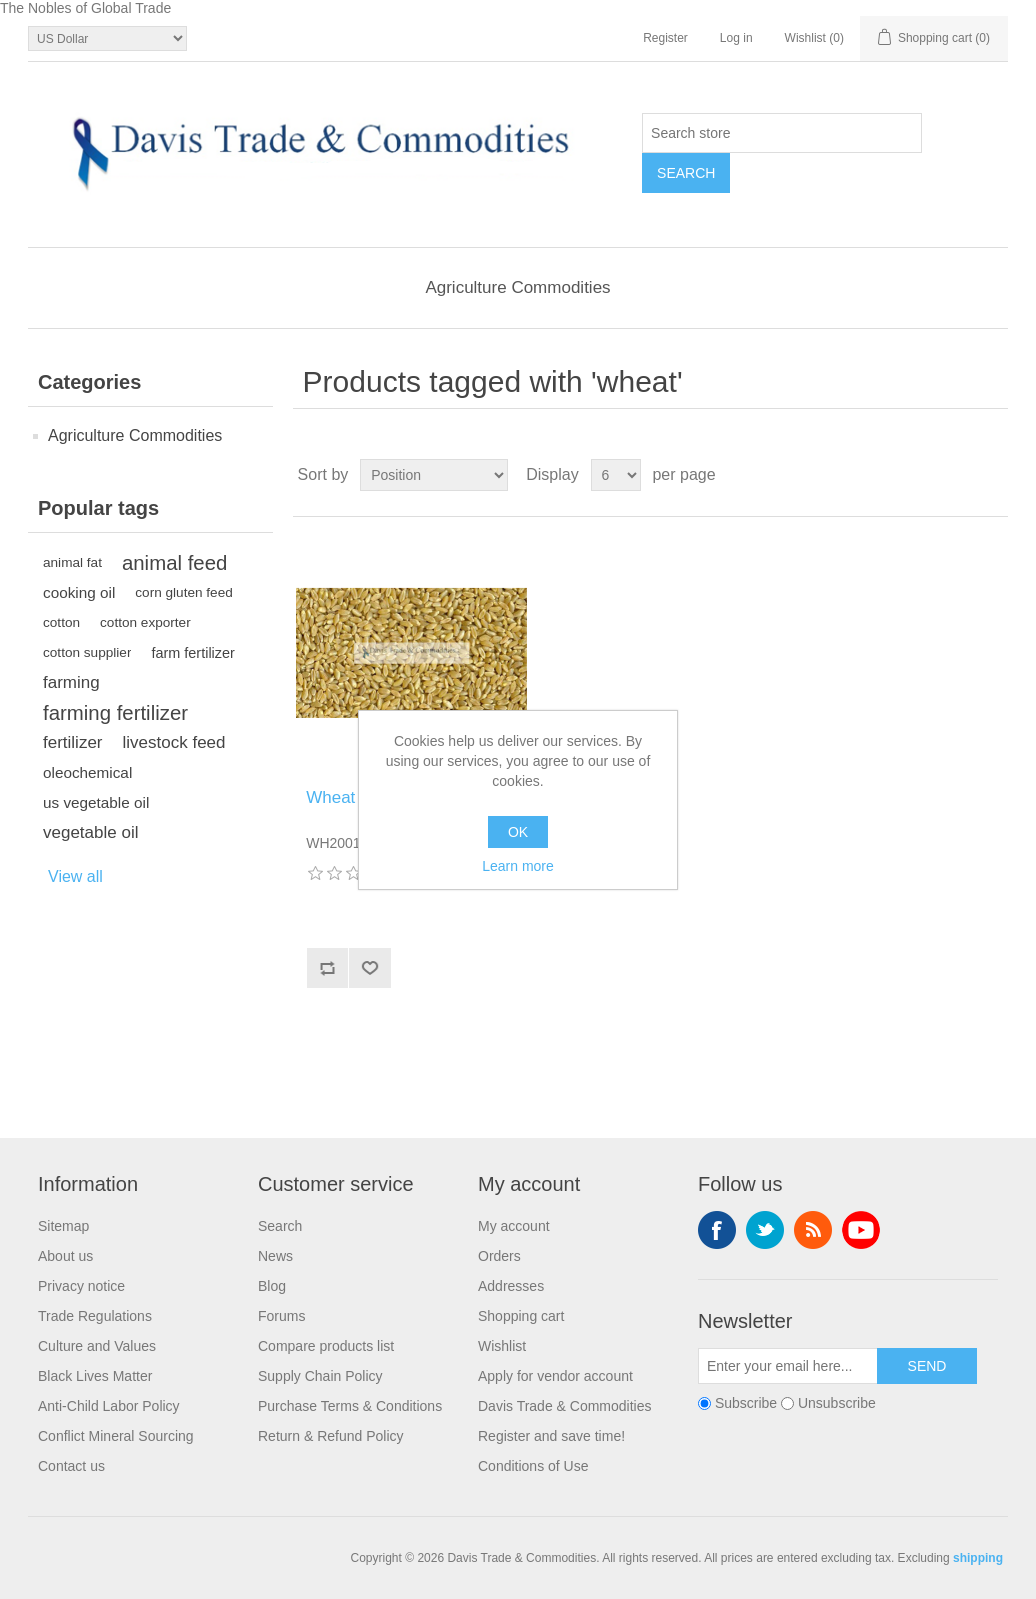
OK (518, 832)
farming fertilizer (115, 713)
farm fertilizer (192, 653)
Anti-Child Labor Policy (109, 1406)
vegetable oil (90, 832)
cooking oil (79, 592)
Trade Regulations (95, 1316)
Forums (281, 1316)
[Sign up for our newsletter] (788, 1366)
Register (665, 38)
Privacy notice (81, 1286)
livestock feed (174, 742)
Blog (272, 1286)
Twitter (765, 1230)
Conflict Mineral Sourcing (116, 1436)
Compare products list (326, 1346)
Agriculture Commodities (517, 287)
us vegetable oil (96, 802)
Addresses (511, 1286)
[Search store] (782, 133)
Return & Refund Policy (331, 1436)
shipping (978, 1558)
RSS (813, 1230)
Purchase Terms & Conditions (350, 1406)
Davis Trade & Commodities (565, 1406)
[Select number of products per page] (616, 475)
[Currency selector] (107, 38)
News (275, 1256)
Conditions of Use (533, 1466)
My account (514, 1226)
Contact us (71, 1466)
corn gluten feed (184, 592)
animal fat (72, 562)
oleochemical (87, 772)
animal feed (174, 563)
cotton (61, 622)
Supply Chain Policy (320, 1376)
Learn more (518, 866)
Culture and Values (97, 1346)
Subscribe (746, 1404)
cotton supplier (87, 652)
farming (71, 682)
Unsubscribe (837, 1404)
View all (75, 876)
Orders (499, 1256)
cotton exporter (145, 622)
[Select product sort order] (434, 475)
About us (65, 1256)
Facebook (717, 1230)
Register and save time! (551, 1436)
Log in (736, 38)
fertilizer (73, 742)
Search (280, 1226)
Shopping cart (521, 1316)
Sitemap (63, 1226)
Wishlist (502, 1346)
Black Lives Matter (95, 1376)
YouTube (861, 1230)
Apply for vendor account (555, 1376)
